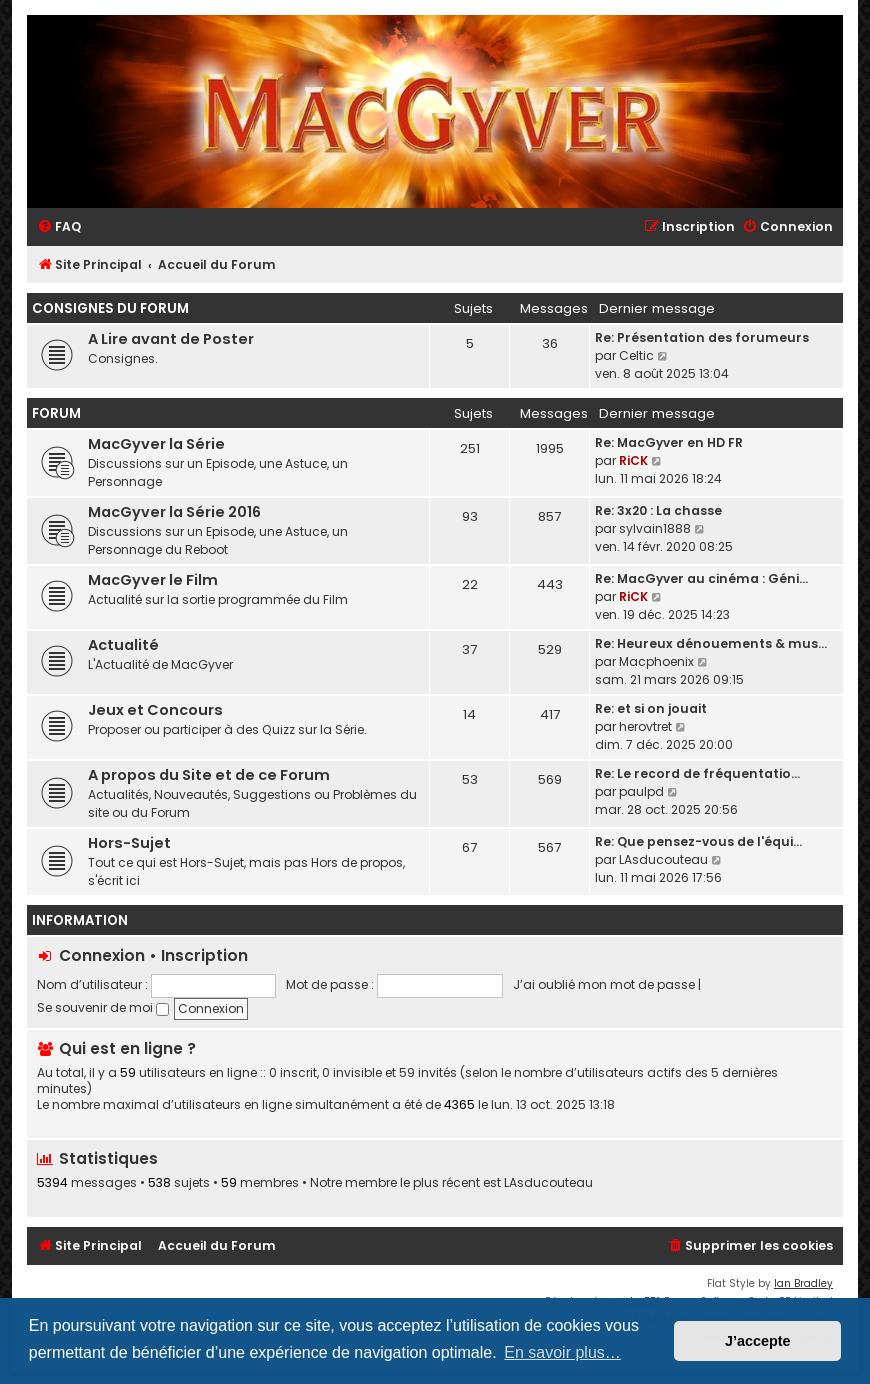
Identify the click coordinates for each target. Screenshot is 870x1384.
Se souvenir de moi (103, 1007)
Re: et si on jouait (651, 708)
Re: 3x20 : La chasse (658, 510)
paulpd (641, 791)
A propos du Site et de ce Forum (209, 775)
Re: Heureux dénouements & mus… (711, 643)
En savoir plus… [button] (562, 1352)
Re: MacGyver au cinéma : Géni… (701, 578)
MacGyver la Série (156, 444)
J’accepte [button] (758, 1341)
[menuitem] (59, 227)
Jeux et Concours (155, 710)
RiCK (633, 460)
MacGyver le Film (153, 580)
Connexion (102, 955)
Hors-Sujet (129, 843)
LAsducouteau (663, 859)
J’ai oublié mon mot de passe (604, 984)
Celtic (636, 355)
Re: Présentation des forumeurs (702, 337)
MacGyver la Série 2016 (174, 512)
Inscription (204, 955)
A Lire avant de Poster (171, 339)
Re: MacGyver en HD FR (669, 442)
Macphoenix (656, 661)
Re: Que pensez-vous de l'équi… (698, 841)
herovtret (645, 726)
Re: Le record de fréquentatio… (697, 773)
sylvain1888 (655, 528)
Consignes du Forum (110, 308)
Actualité (123, 645)
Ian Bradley (803, 1283)
